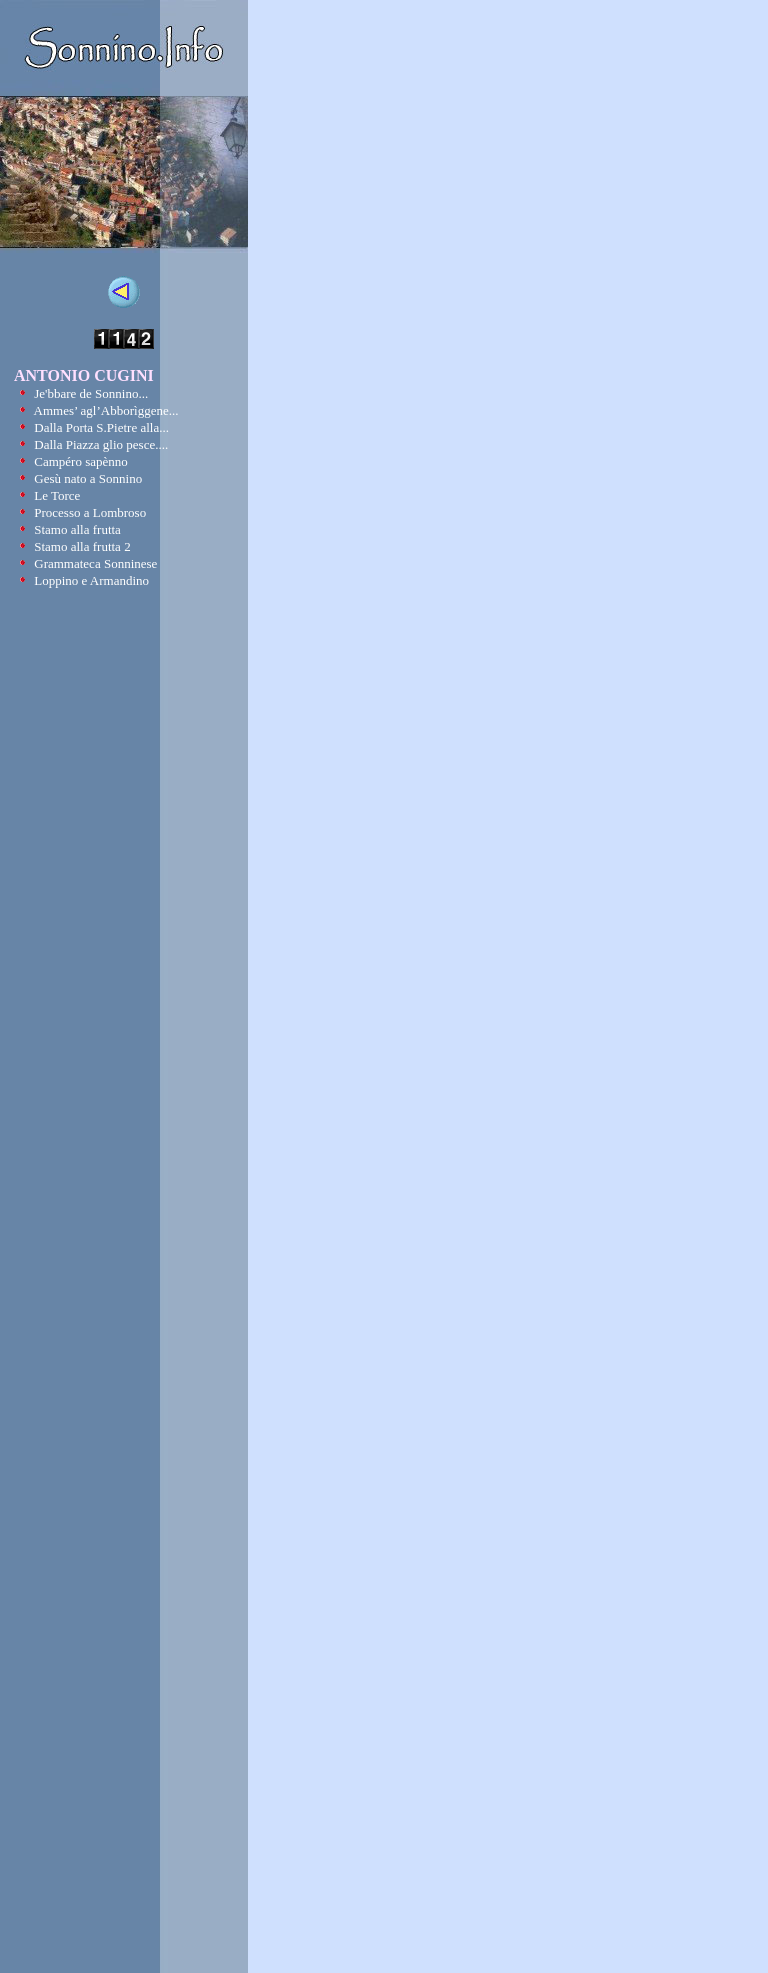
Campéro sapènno (81, 461)
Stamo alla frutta (77, 529)
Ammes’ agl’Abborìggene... (106, 410)
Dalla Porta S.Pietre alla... (101, 427)
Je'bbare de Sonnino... (91, 393)
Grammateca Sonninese (95, 563)
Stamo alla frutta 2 (82, 546)
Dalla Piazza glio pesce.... (101, 444)
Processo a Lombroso (90, 512)
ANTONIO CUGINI (84, 375)
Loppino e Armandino (91, 580)
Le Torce (57, 495)
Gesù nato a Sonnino (88, 478)
